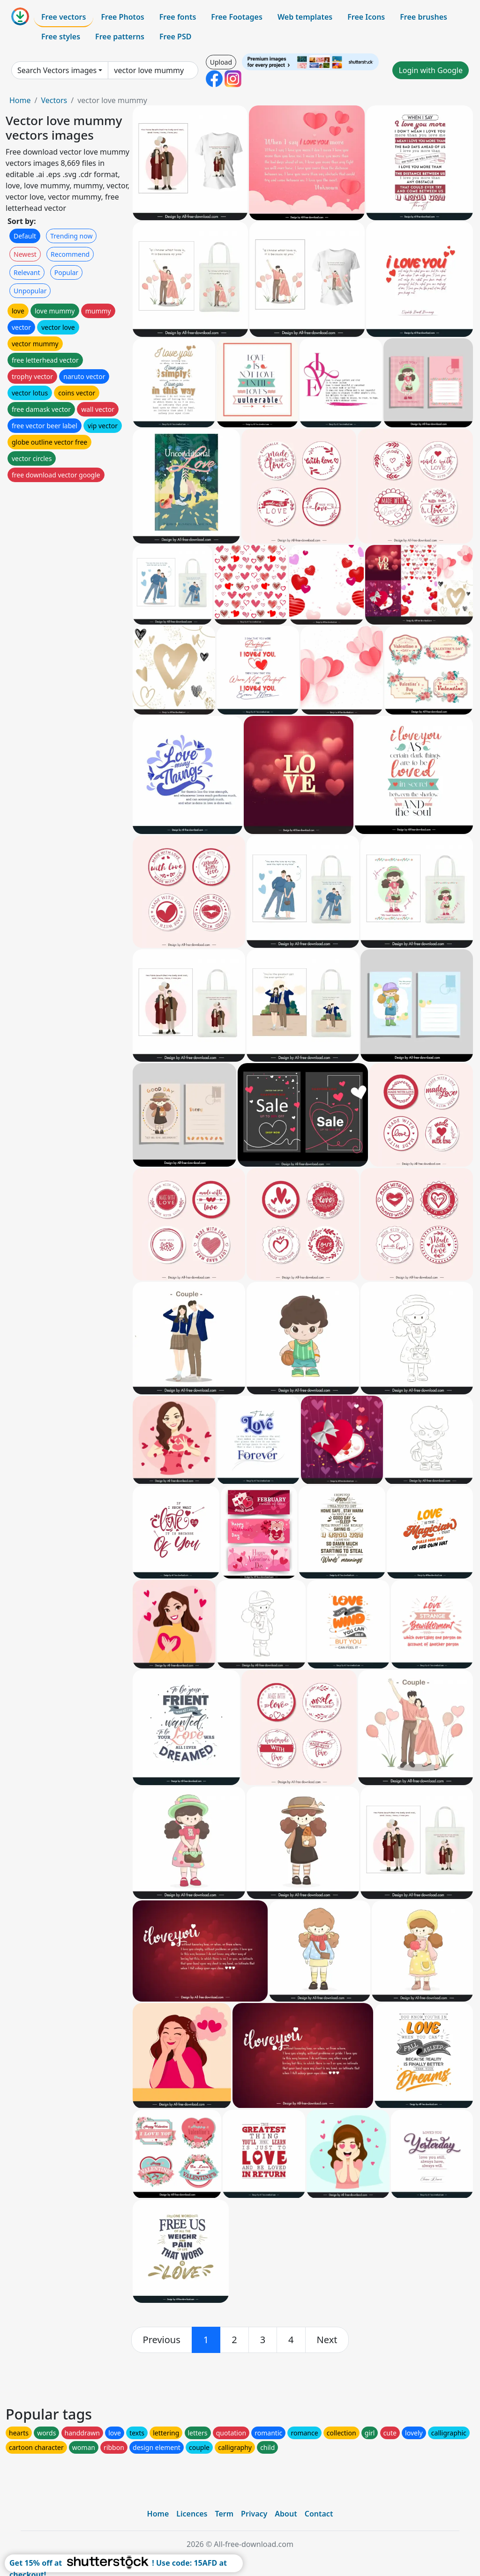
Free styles (60, 36)
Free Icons (366, 17)
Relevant (27, 272)
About (286, 2514)
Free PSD (175, 36)
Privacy (254, 2514)
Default (25, 235)
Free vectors (63, 17)
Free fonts (177, 17)
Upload (221, 62)
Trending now (71, 235)
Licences (191, 2514)
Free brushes (423, 17)
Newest (25, 254)
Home (20, 100)
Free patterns (119, 36)
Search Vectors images (57, 70)
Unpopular (30, 290)
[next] (327, 2340)
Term (224, 2514)
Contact (319, 2514)
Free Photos (122, 17)
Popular (66, 272)
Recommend (70, 254)
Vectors (54, 100)
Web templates (305, 17)
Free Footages (236, 17)
